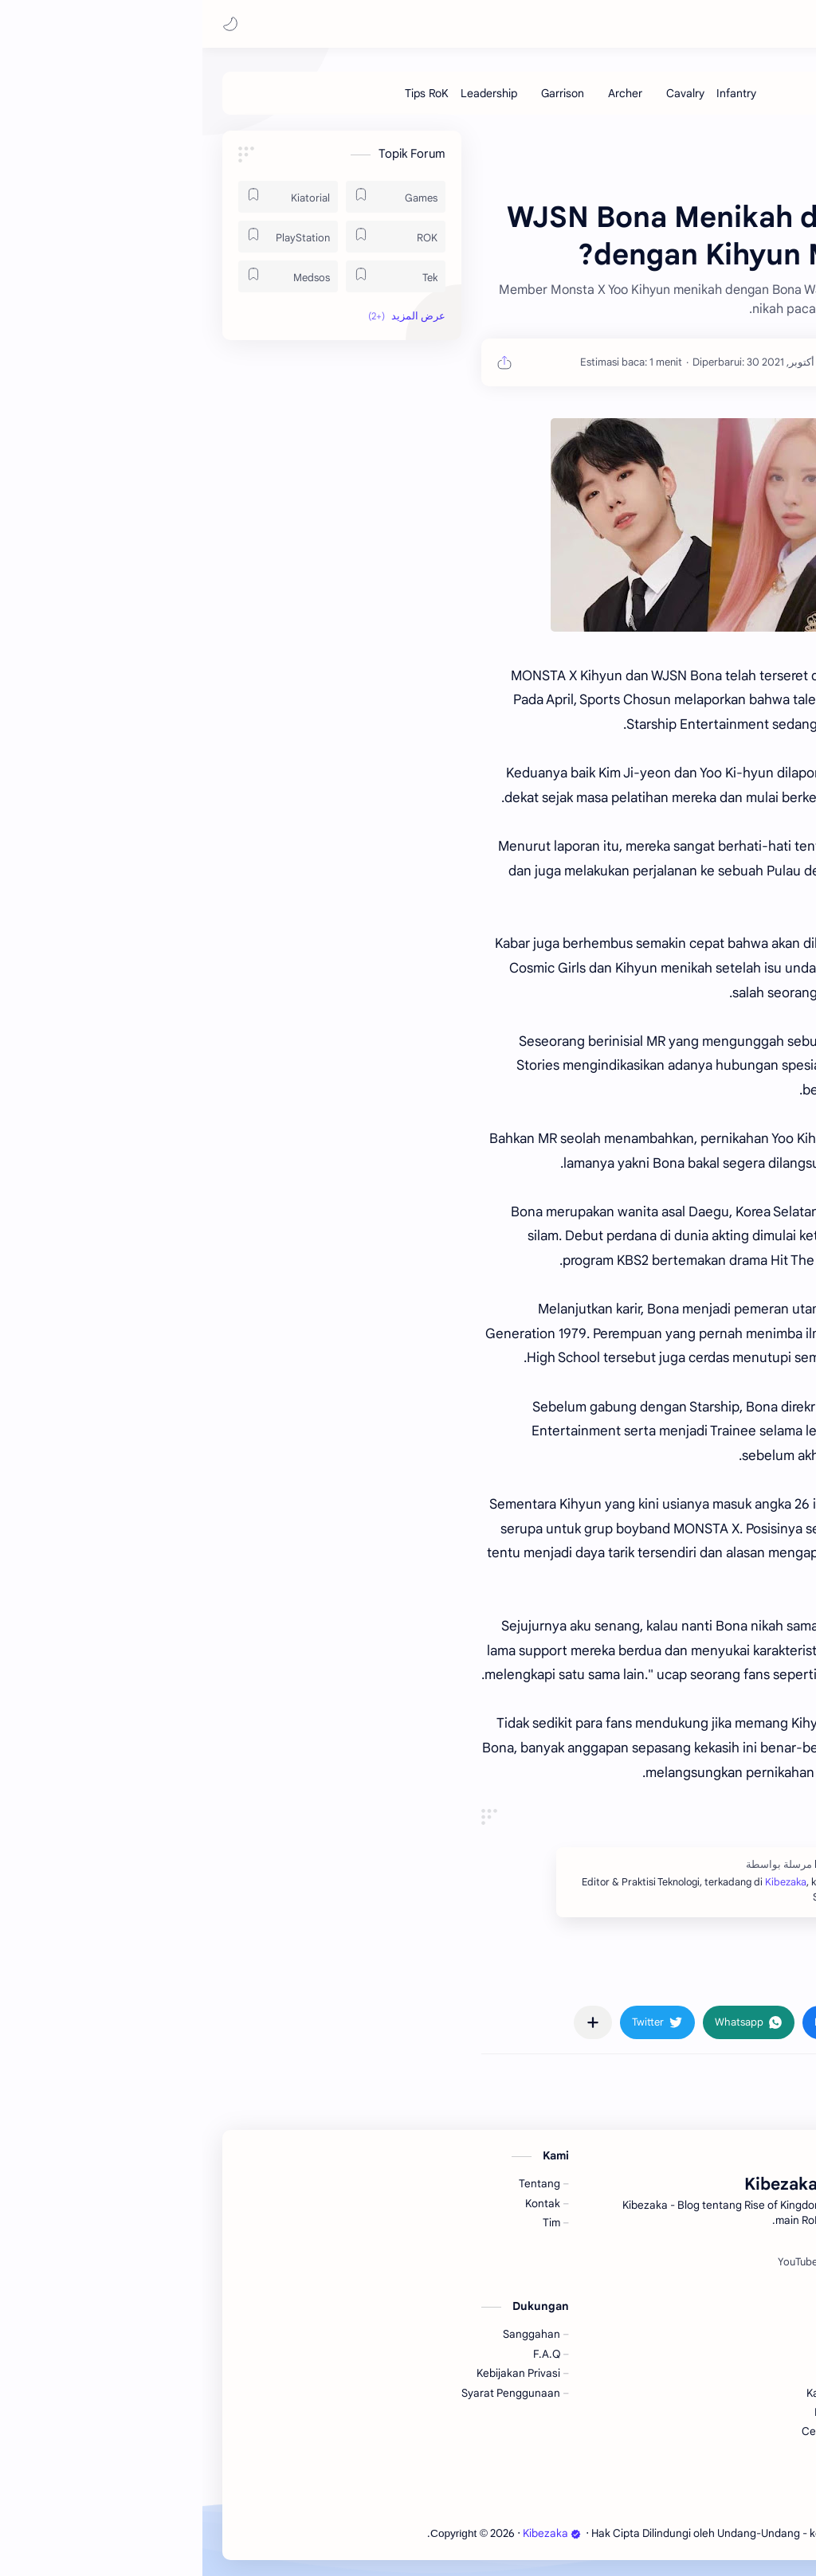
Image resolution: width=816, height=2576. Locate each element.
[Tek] (193, 276)
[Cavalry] (483, 93)
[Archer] (423, 93)
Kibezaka (659, 24)
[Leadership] (286, 93)
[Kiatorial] (85, 197)
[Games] (193, 197)
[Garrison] (360, 93)
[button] (28, 24)
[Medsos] (85, 276)
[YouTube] (595, 2262)
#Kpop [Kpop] (710, 1976)
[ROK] (193, 237)
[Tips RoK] (224, 93)
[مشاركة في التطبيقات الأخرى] (390, 2022)
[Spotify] (644, 2262)
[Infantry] (534, 93)
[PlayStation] (85, 237)
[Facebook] (697, 2262)
